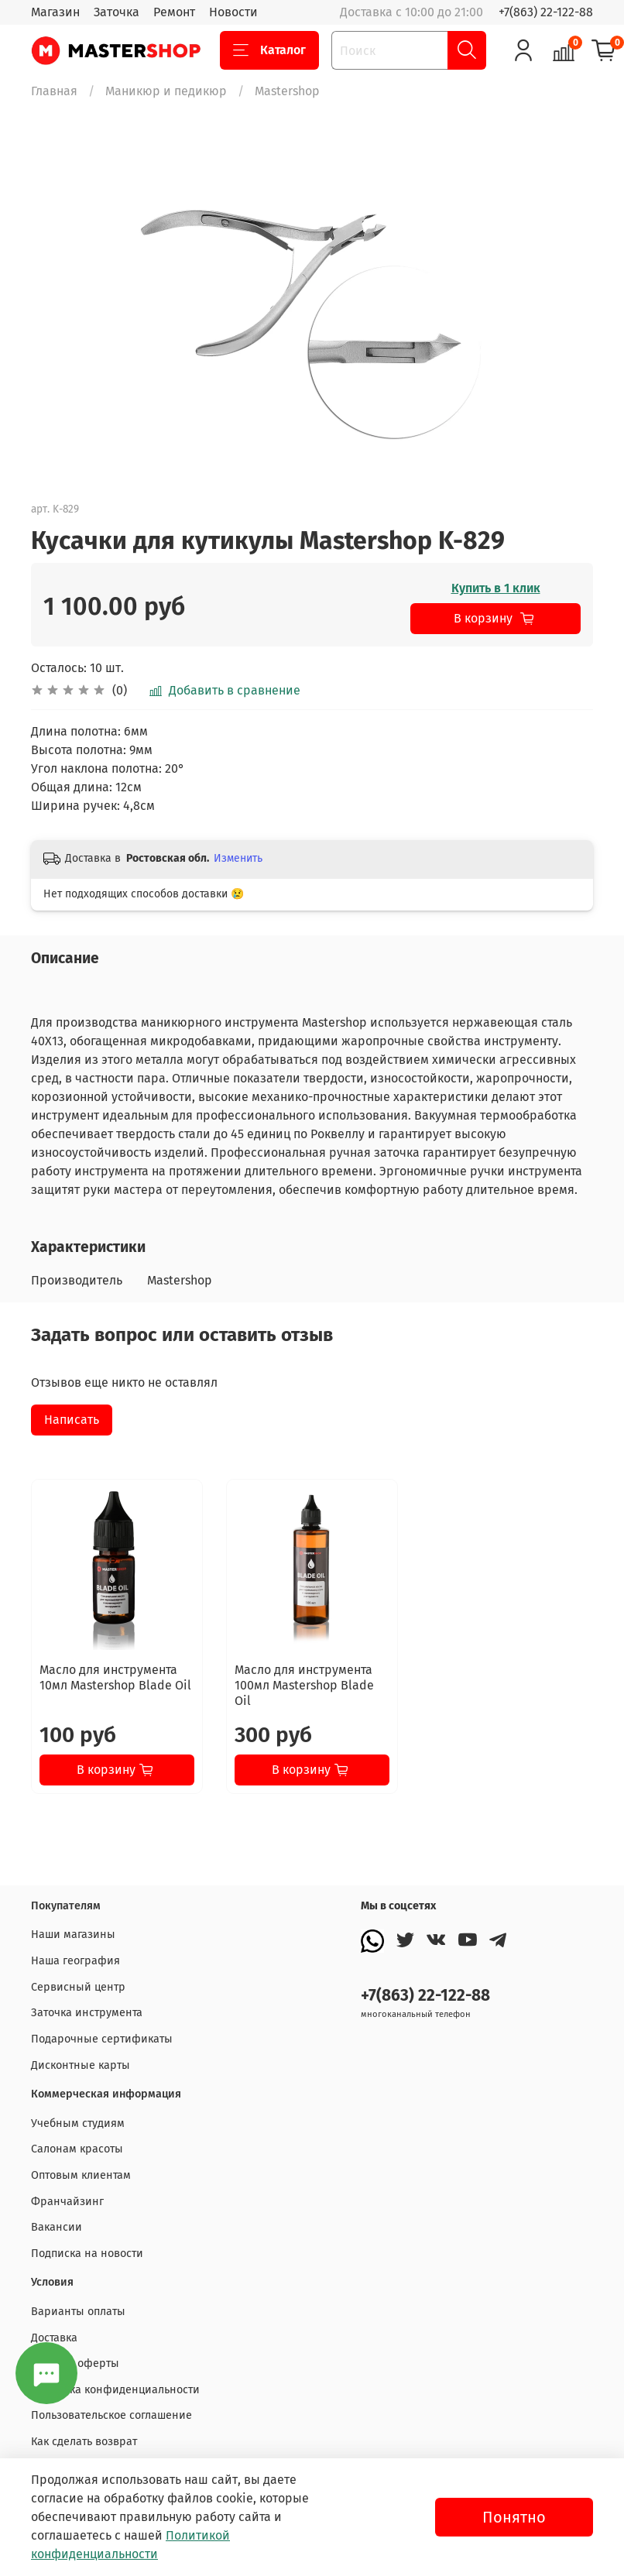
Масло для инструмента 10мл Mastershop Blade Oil (115, 1677)
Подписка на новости (87, 2253)
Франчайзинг (67, 2201)
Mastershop (287, 91)
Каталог (269, 50)
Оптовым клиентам (81, 2175)
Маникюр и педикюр (166, 91)
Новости (233, 12)
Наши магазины (73, 1934)
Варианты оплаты (78, 2311)
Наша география (75, 1960)
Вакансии (56, 2227)
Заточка (116, 12)
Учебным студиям (78, 2123)
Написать (71, 1419)
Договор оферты (75, 2363)
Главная (54, 91)
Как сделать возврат (84, 2441)
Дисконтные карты (80, 2065)
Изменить (238, 858)
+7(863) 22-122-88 (546, 12)
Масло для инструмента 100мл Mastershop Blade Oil (304, 1685)
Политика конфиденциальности (115, 2389)
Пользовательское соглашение (111, 2415)
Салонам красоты (77, 2149)
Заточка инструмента (86, 2012)
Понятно (514, 2517)
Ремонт (174, 12)
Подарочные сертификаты (102, 2039)
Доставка (54, 2337)
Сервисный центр (78, 1987)
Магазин (55, 12)
